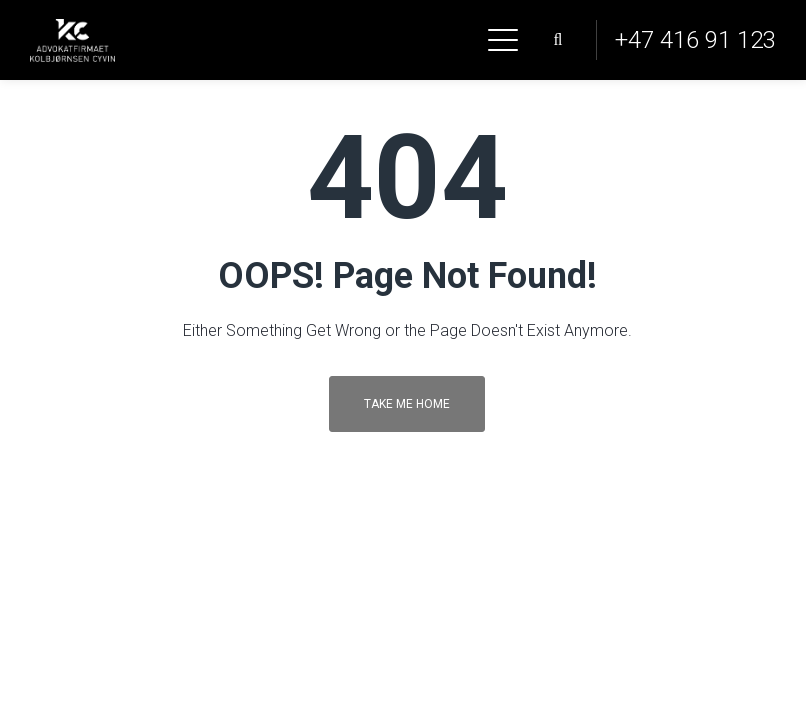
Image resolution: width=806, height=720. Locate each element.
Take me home (407, 404)
